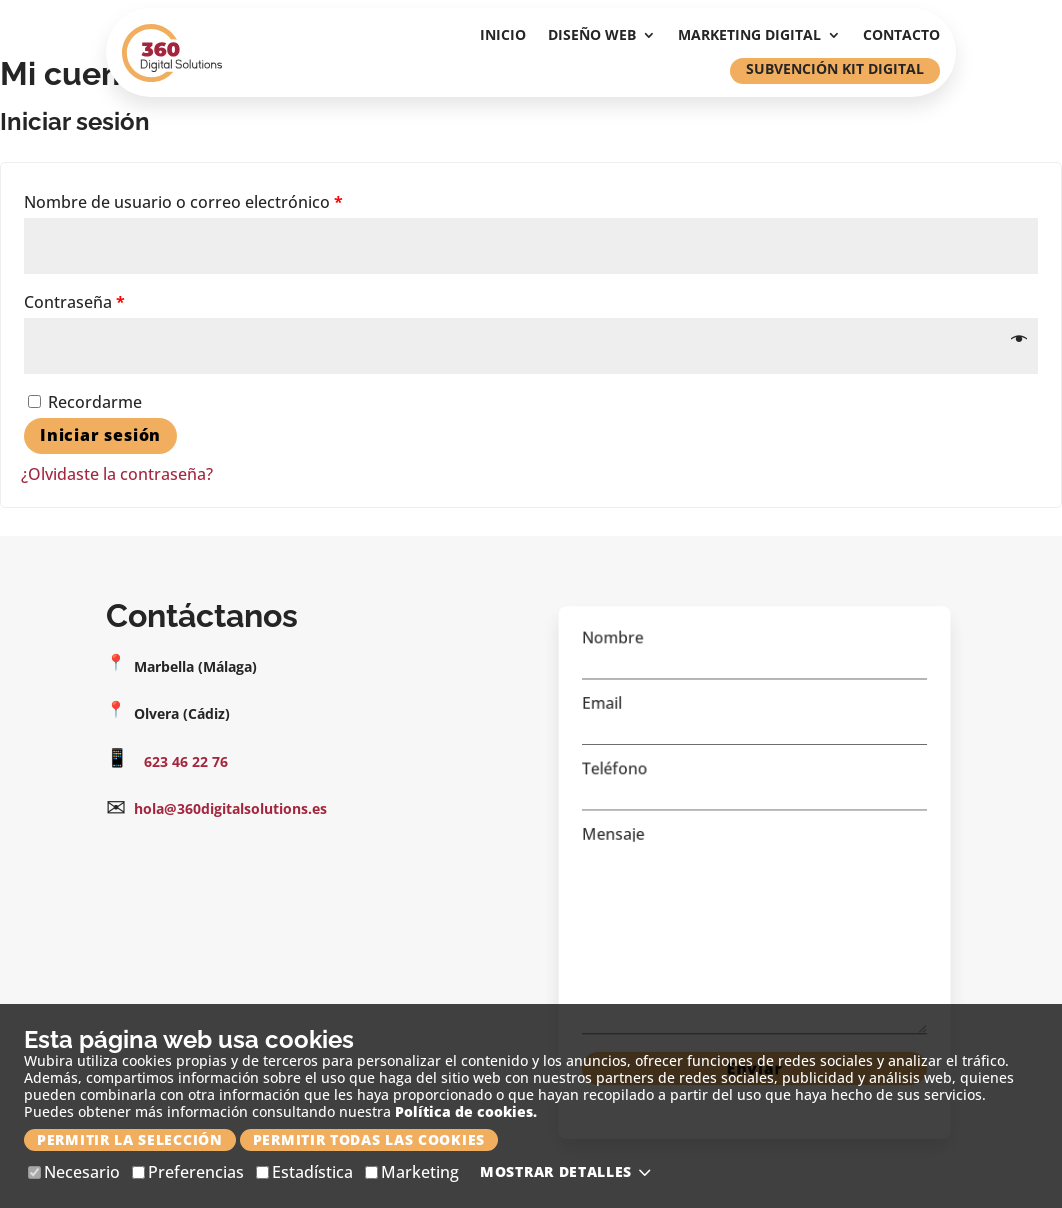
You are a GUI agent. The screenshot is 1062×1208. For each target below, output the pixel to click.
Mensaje (755, 926)
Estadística (304, 1172)
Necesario (74, 1172)
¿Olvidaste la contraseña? (117, 474)
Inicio (503, 36)
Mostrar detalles (568, 1172)
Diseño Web (592, 36)
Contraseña (74, 302)
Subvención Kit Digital (835, 68)
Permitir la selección (130, 1139)
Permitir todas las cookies (369, 1139)
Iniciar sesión (100, 435)
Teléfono (755, 789)
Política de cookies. (466, 1111)
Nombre (755, 669)
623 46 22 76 (186, 761)
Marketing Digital (749, 36)
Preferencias (188, 1172)
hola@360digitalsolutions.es (230, 808)
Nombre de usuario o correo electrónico (183, 202)
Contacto (901, 36)
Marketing (412, 1172)
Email (755, 729)
